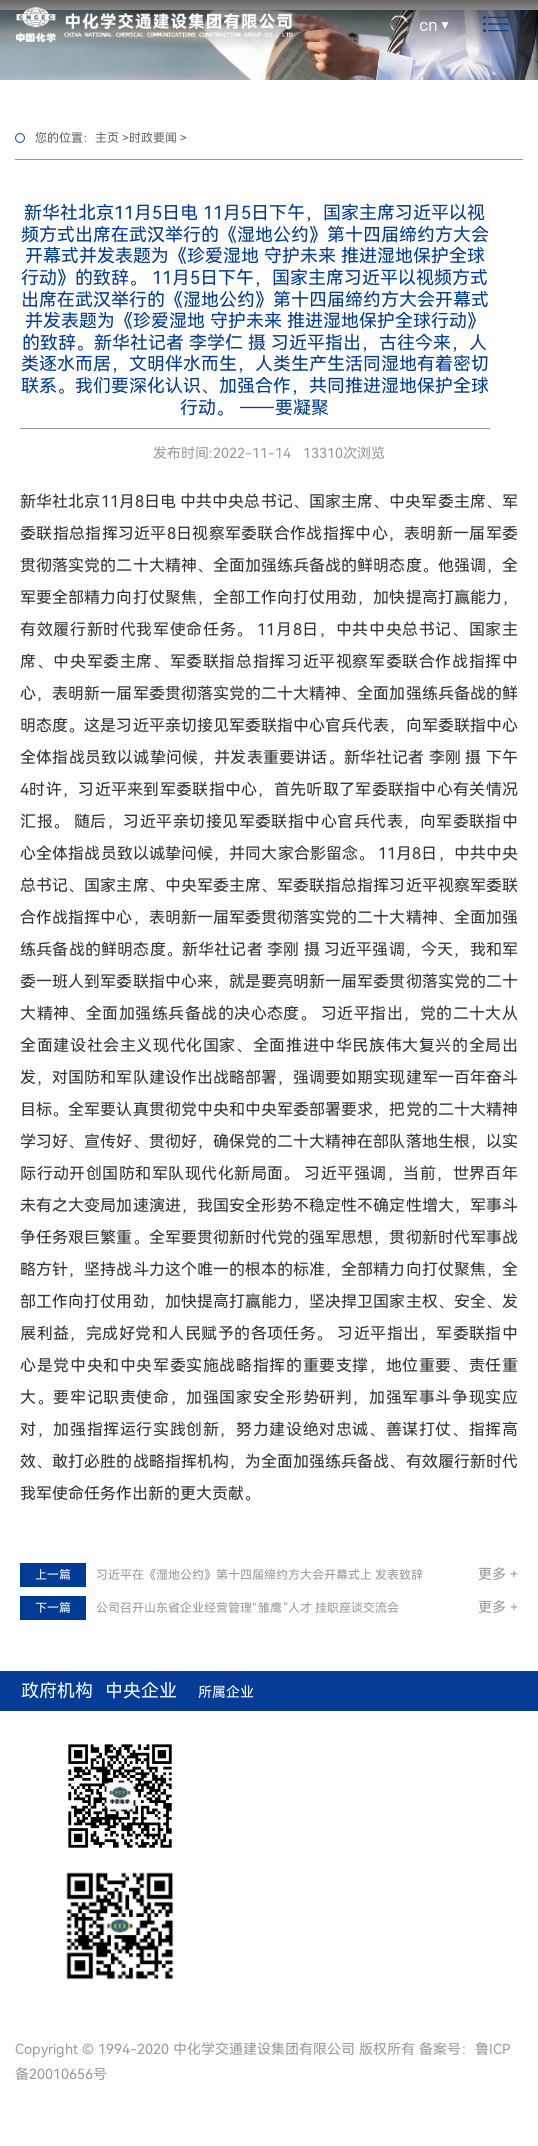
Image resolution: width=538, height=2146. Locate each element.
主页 (107, 138)
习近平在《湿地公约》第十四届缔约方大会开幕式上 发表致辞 (259, 1575)
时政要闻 (153, 138)
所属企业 (226, 1692)
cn (428, 24)
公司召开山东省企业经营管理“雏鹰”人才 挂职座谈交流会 (247, 1608)
